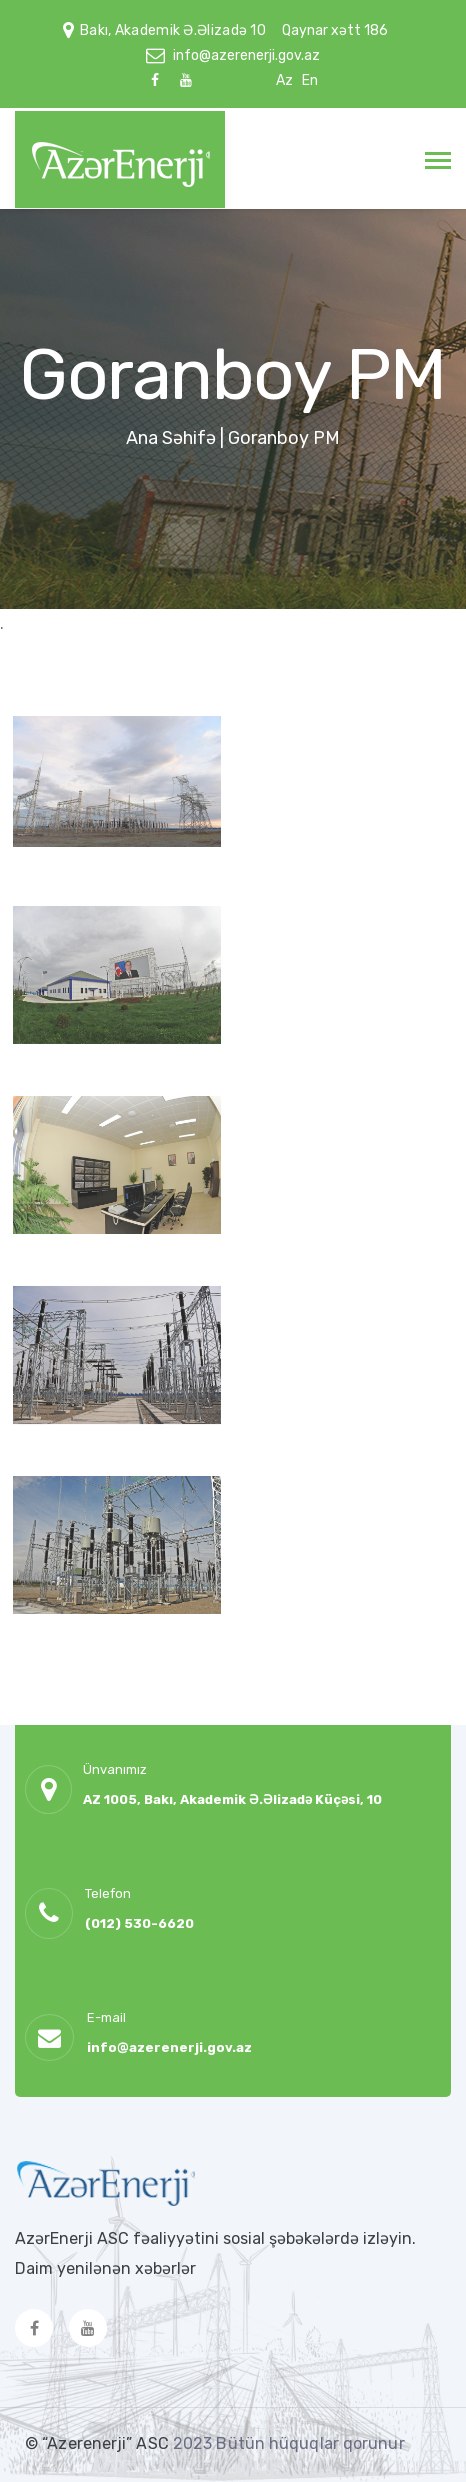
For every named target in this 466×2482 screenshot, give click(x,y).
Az (284, 80)
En (310, 80)
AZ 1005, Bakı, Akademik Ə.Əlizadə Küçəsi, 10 (232, 1799)
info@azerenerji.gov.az (246, 55)
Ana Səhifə (171, 438)
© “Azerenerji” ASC (99, 2443)
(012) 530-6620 (139, 1923)
